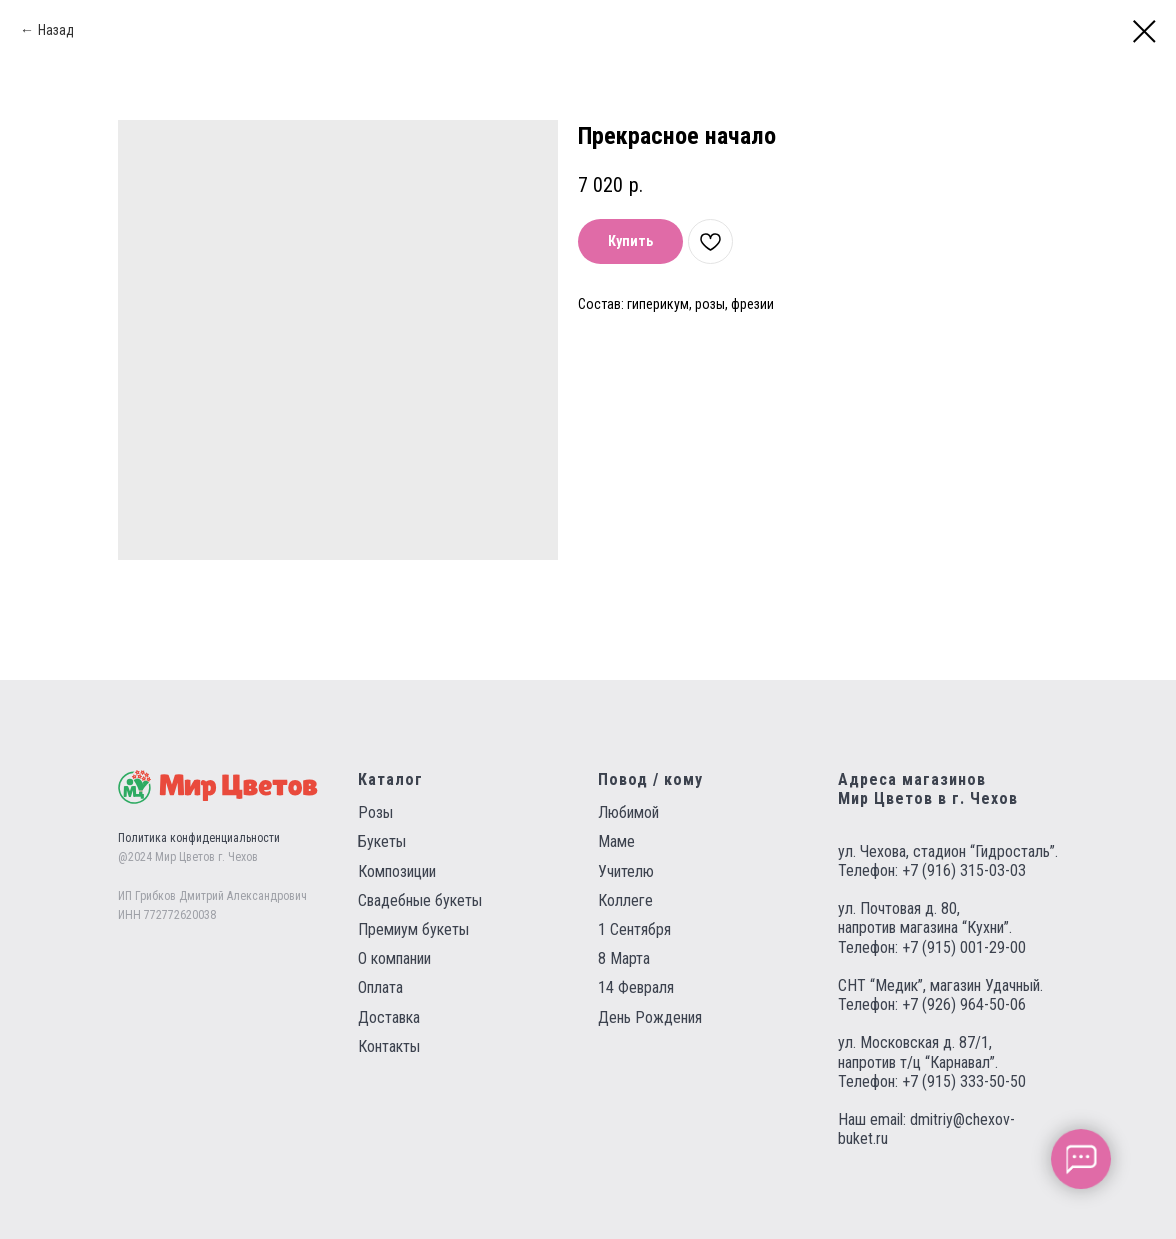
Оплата (380, 987)
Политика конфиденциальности (199, 838)
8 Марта (624, 958)
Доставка (389, 1017)
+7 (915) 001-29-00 (964, 947)
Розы (375, 812)
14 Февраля (636, 987)
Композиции (397, 871)
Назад (56, 30)
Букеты (382, 841)
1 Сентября (634, 929)
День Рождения (650, 1017)
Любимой (628, 812)
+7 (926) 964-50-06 (964, 1004)
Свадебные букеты (420, 900)
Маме (616, 841)
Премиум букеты (413, 929)
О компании (394, 958)
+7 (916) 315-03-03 (964, 870)
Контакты (389, 1046)
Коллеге (625, 900)
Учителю (626, 871)
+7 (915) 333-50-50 (964, 1081)
